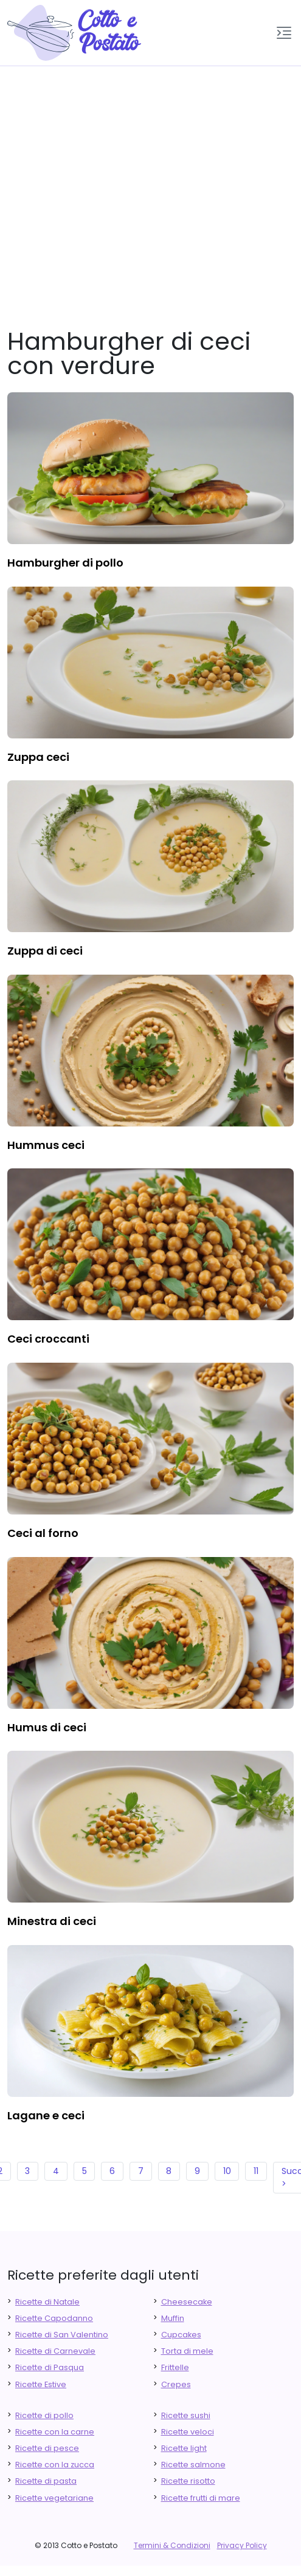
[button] (284, 33)
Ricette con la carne (54, 2432)
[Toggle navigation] (284, 33)
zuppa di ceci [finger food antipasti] (45, 950)
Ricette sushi (185, 2415)
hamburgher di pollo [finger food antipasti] (65, 562)
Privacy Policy (242, 2545)
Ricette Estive (40, 2384)
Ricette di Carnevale (55, 2351)
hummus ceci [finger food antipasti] (46, 1145)
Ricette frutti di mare (200, 2498)
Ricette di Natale (47, 2302)
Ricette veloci (187, 2432)
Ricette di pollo (44, 2415)
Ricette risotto (188, 2481)
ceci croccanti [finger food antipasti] (48, 1338)
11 (256, 2171)
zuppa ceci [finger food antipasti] (38, 757)
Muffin (172, 2318)
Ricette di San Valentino (61, 2334)
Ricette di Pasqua (49, 2367)
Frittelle (175, 2367)
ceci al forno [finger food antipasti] (42, 1533)
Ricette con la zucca (54, 2464)
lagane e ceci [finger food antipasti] (46, 2115)
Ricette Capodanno (54, 2318)
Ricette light (184, 2448)
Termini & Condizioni (172, 2545)
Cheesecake (186, 2302)
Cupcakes (181, 2334)
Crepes (176, 2384)
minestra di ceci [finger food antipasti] (51, 1921)
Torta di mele (187, 2351)
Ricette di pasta (46, 2481)
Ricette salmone (193, 2464)
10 (227, 2171)
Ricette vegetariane (54, 2498)
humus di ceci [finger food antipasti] (46, 1727)
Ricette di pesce (47, 2448)
